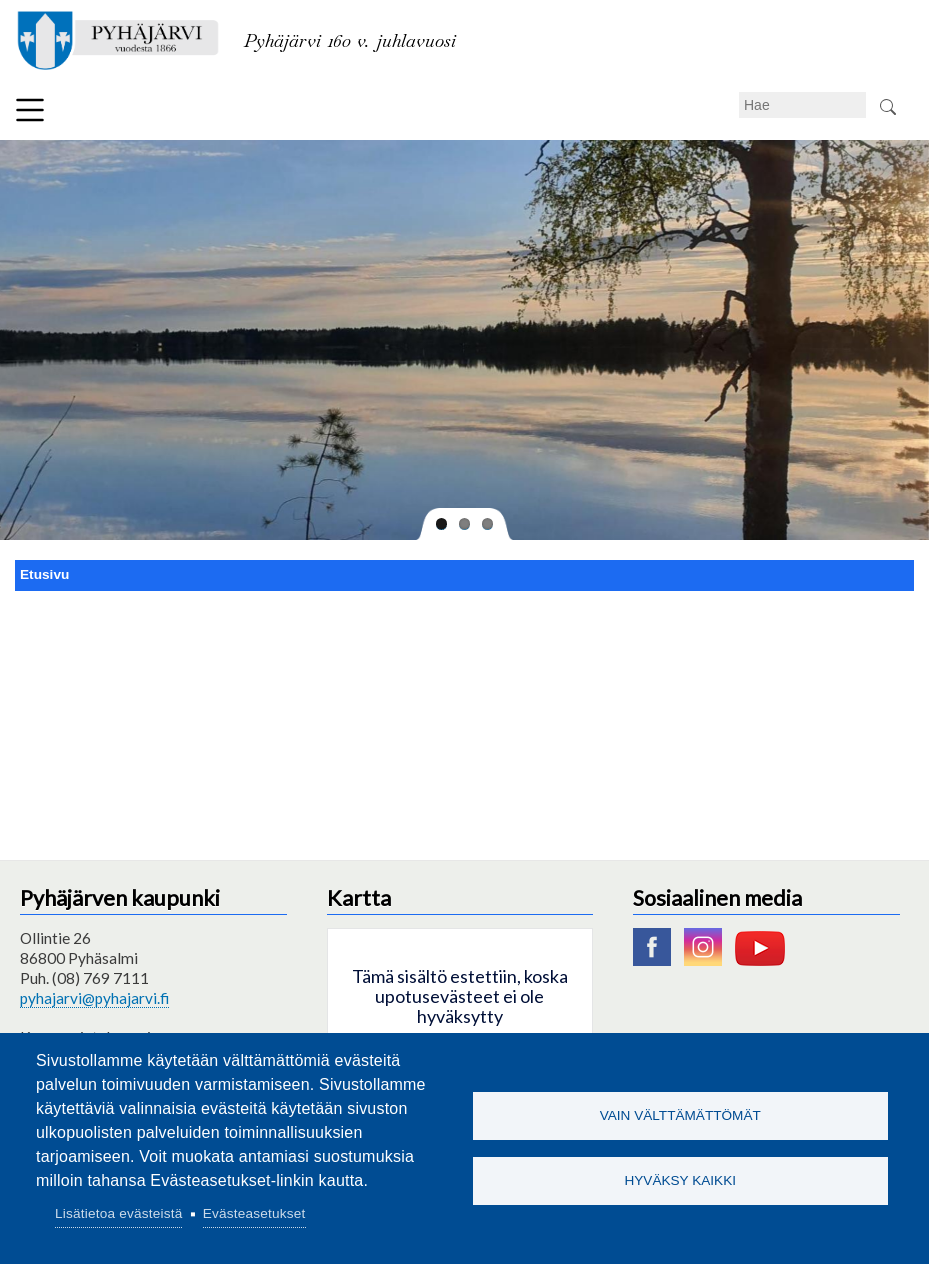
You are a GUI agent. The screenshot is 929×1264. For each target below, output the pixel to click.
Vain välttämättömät (680, 1115)
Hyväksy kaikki (680, 1180)
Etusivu (44, 574)
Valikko (30, 110)
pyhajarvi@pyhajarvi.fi (94, 998)
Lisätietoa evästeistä (118, 1213)
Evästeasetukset (254, 1213)
